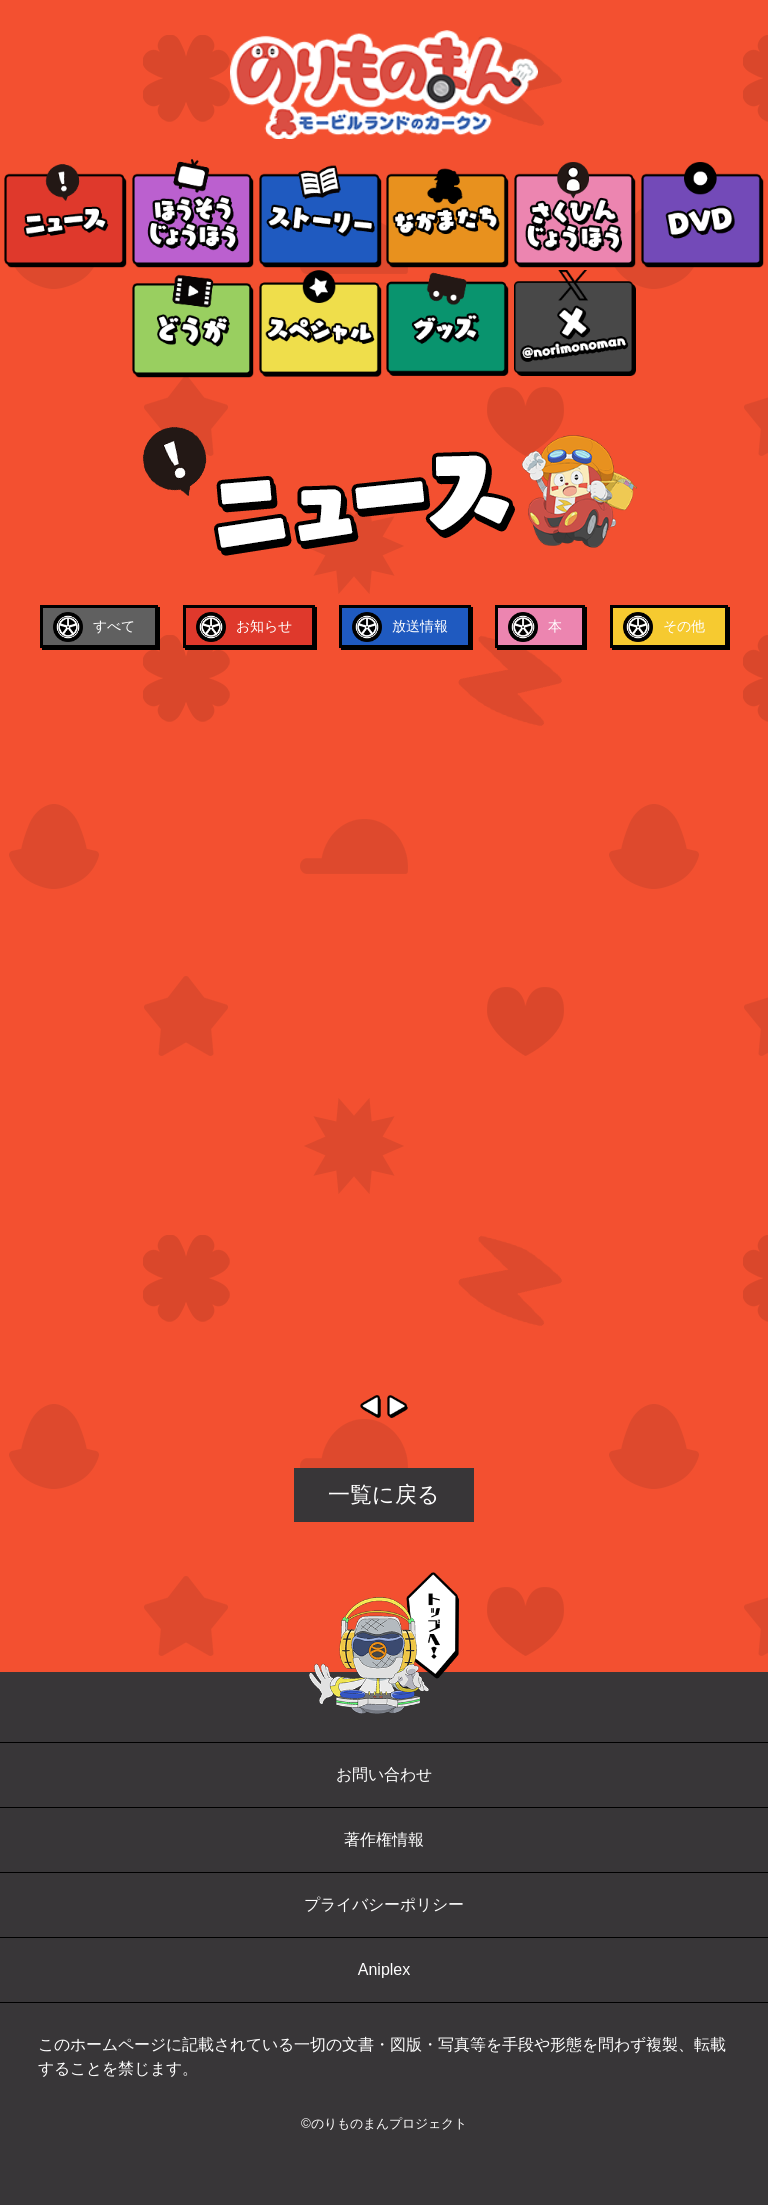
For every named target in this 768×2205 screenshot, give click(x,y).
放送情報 (420, 626)
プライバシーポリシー (384, 1904)
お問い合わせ (384, 1774)
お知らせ (264, 626)
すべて (114, 626)
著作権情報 (384, 1839)
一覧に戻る (384, 1494)
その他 (684, 626)
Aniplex (384, 1969)
